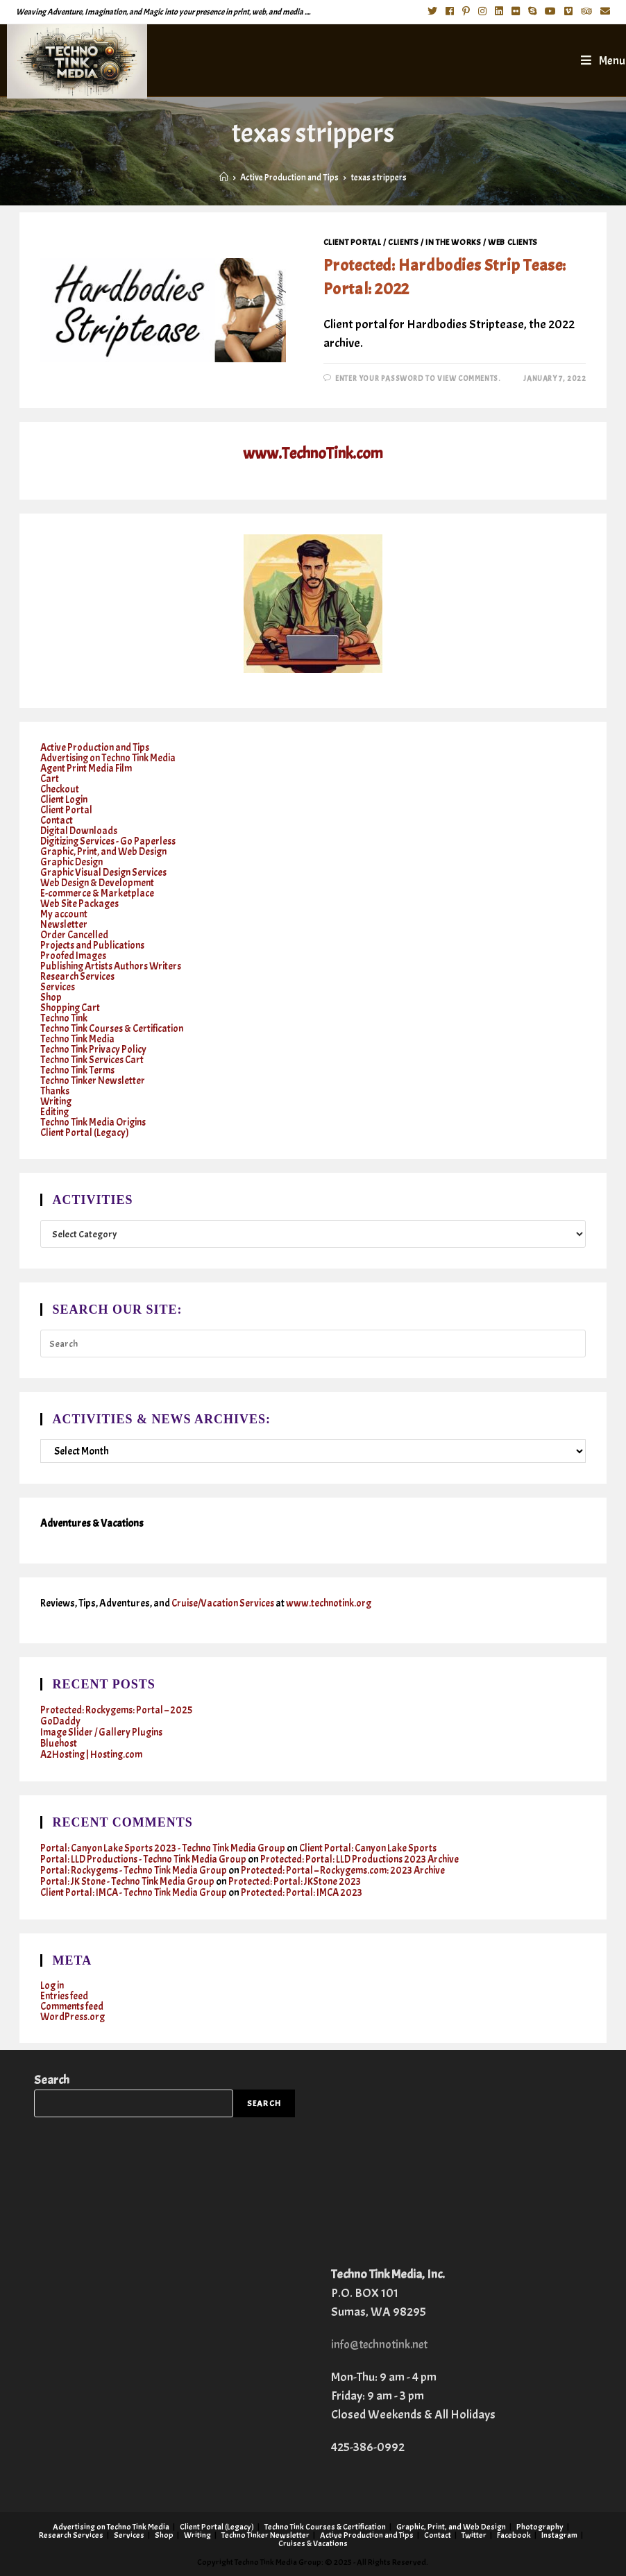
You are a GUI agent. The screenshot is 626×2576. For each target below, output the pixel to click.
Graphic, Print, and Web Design (106, 851)
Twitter (474, 2534)
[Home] (223, 177)
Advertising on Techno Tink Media (110, 758)
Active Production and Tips (96, 747)
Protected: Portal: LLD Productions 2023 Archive (365, 1859)
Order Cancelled (75, 935)
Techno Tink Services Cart (93, 1060)
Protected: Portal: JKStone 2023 (297, 1881)
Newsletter (64, 924)
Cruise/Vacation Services (224, 1603)
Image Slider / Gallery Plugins (103, 1732)
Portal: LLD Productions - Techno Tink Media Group (145, 1859)
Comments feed (73, 2006)
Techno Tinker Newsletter (94, 1080)
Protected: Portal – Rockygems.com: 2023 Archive (349, 1870)
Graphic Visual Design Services (105, 872)
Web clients (513, 242)
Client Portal (352, 242)
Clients (403, 242)
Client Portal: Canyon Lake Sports (375, 1848)
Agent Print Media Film (87, 768)
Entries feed (65, 1996)
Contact (57, 820)
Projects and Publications (93, 945)
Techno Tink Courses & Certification (114, 1028)
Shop (51, 997)
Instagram (559, 2534)
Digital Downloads (80, 831)
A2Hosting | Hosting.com (94, 1754)
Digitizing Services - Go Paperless (110, 841)
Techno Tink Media (78, 1039)
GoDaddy (60, 1721)
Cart (50, 779)
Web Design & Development (100, 883)
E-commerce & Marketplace (97, 893)
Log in (52, 1985)
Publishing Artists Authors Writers (114, 966)
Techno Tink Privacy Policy (94, 1049)
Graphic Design (73, 862)
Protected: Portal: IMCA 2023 (307, 1892)
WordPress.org (74, 2017)
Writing (57, 1101)
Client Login (65, 799)
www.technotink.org (333, 1603)
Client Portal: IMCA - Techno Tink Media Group (136, 1892)
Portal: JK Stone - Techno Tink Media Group (128, 1881)
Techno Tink (65, 1018)
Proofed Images (74, 956)
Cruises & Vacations (313, 2542)
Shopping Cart (71, 1008)
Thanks (55, 1091)
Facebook (514, 2534)
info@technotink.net (382, 2344)
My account (64, 914)
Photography (540, 2526)
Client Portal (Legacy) (85, 1132)
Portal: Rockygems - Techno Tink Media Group (135, 1870)
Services (58, 987)
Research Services (78, 976)
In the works (453, 242)
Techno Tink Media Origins (95, 1122)
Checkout (60, 789)
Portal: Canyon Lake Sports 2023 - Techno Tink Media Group (165, 1848)
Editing (55, 1112)
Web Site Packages (80, 903)
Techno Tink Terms (79, 1070)
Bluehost (59, 1743)
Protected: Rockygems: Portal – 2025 (117, 1710)
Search (51, 2080)
